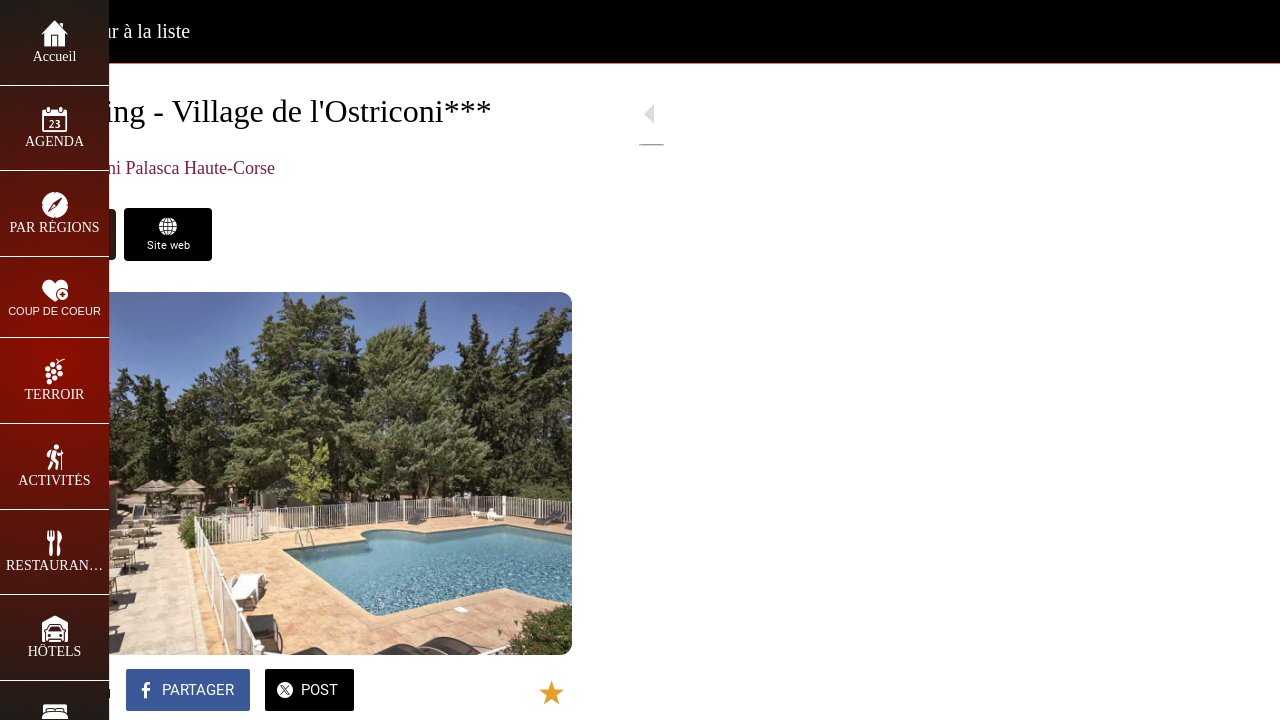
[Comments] (560, 692)
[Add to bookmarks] (512, 692)
